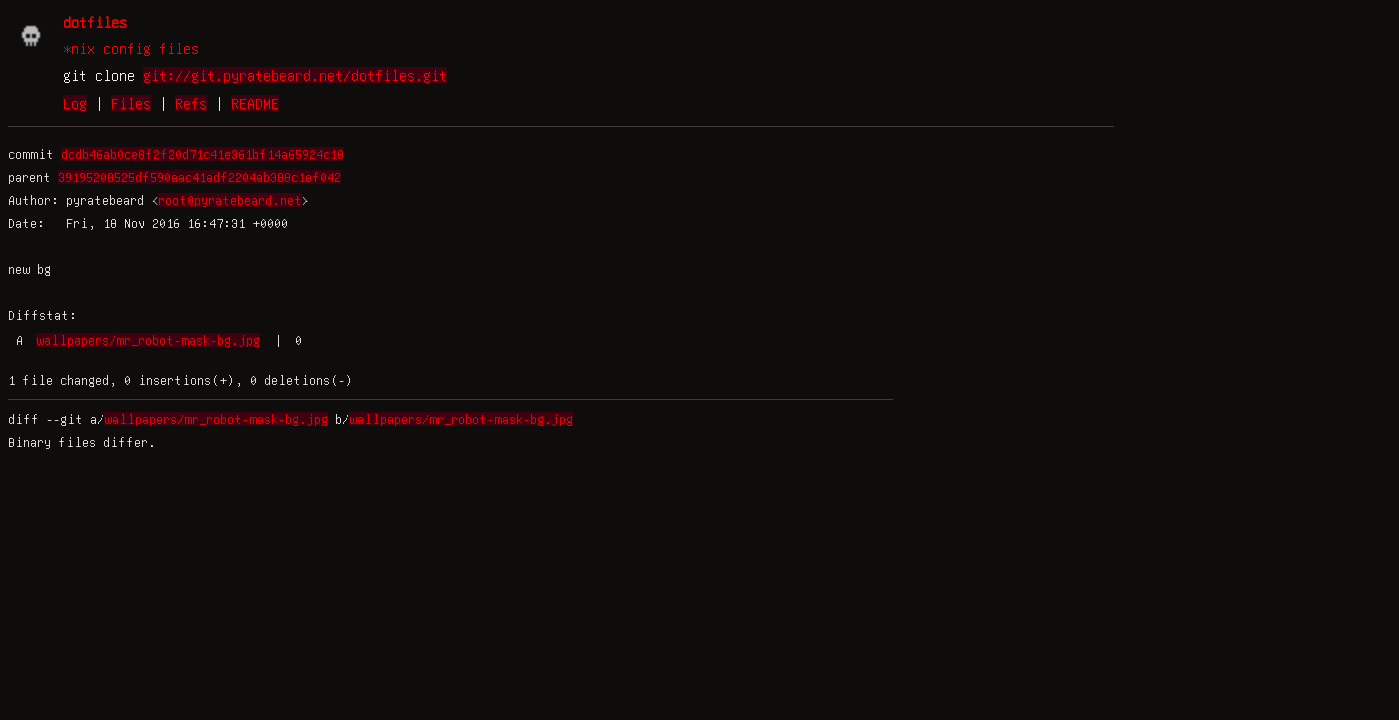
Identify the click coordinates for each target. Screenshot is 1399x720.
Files (131, 103)
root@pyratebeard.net (230, 200)
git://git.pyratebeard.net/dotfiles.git (295, 75)
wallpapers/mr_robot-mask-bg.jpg (148, 340)
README (255, 103)
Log (75, 103)
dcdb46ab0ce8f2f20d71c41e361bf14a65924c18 (202, 154)
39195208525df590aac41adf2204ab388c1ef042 (199, 177)
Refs (191, 103)
